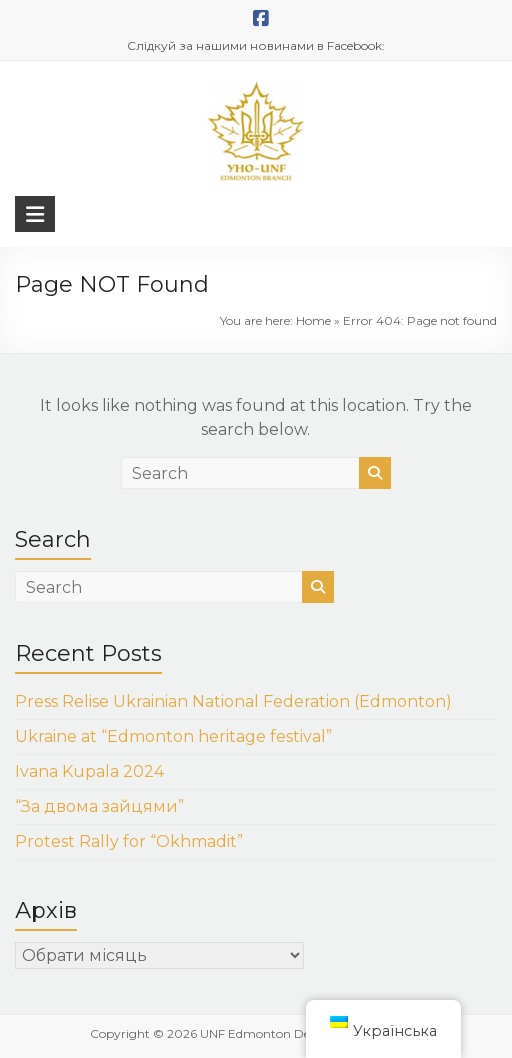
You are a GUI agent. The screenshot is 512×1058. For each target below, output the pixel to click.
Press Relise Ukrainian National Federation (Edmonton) (233, 701)
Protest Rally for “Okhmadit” (129, 841)
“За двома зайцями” (99, 806)
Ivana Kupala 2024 (89, 771)
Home (313, 320)
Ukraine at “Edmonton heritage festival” (173, 736)
